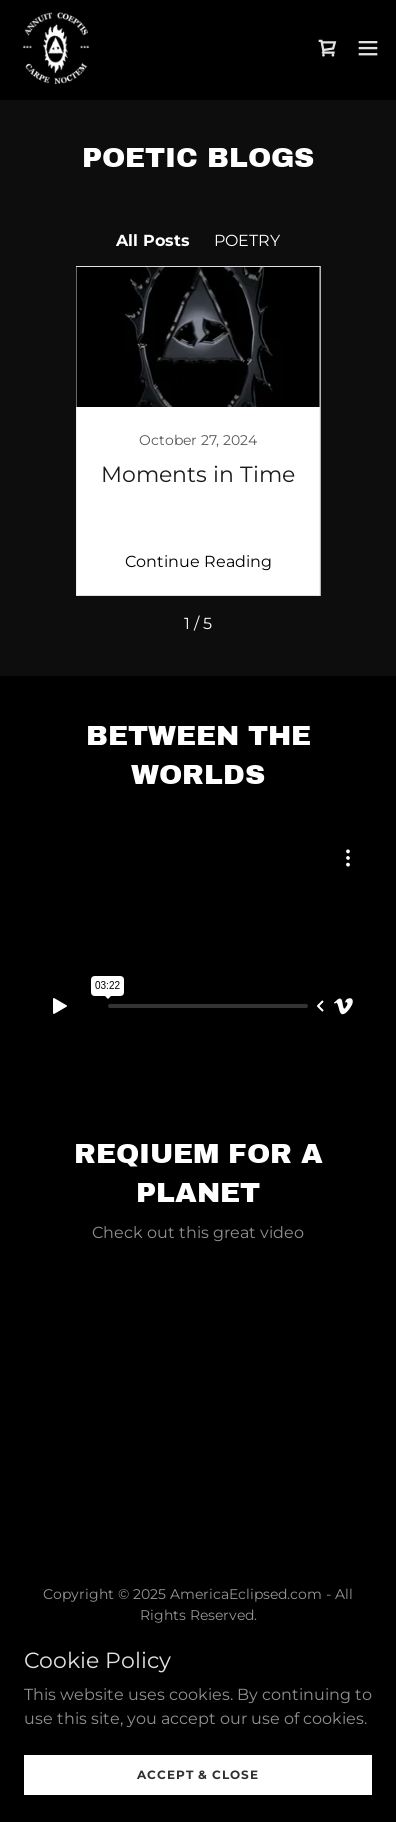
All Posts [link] (153, 240)
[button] (368, 48)
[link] (56, 48)
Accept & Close (198, 1774)
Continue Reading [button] (198, 561)
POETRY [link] (247, 240)
